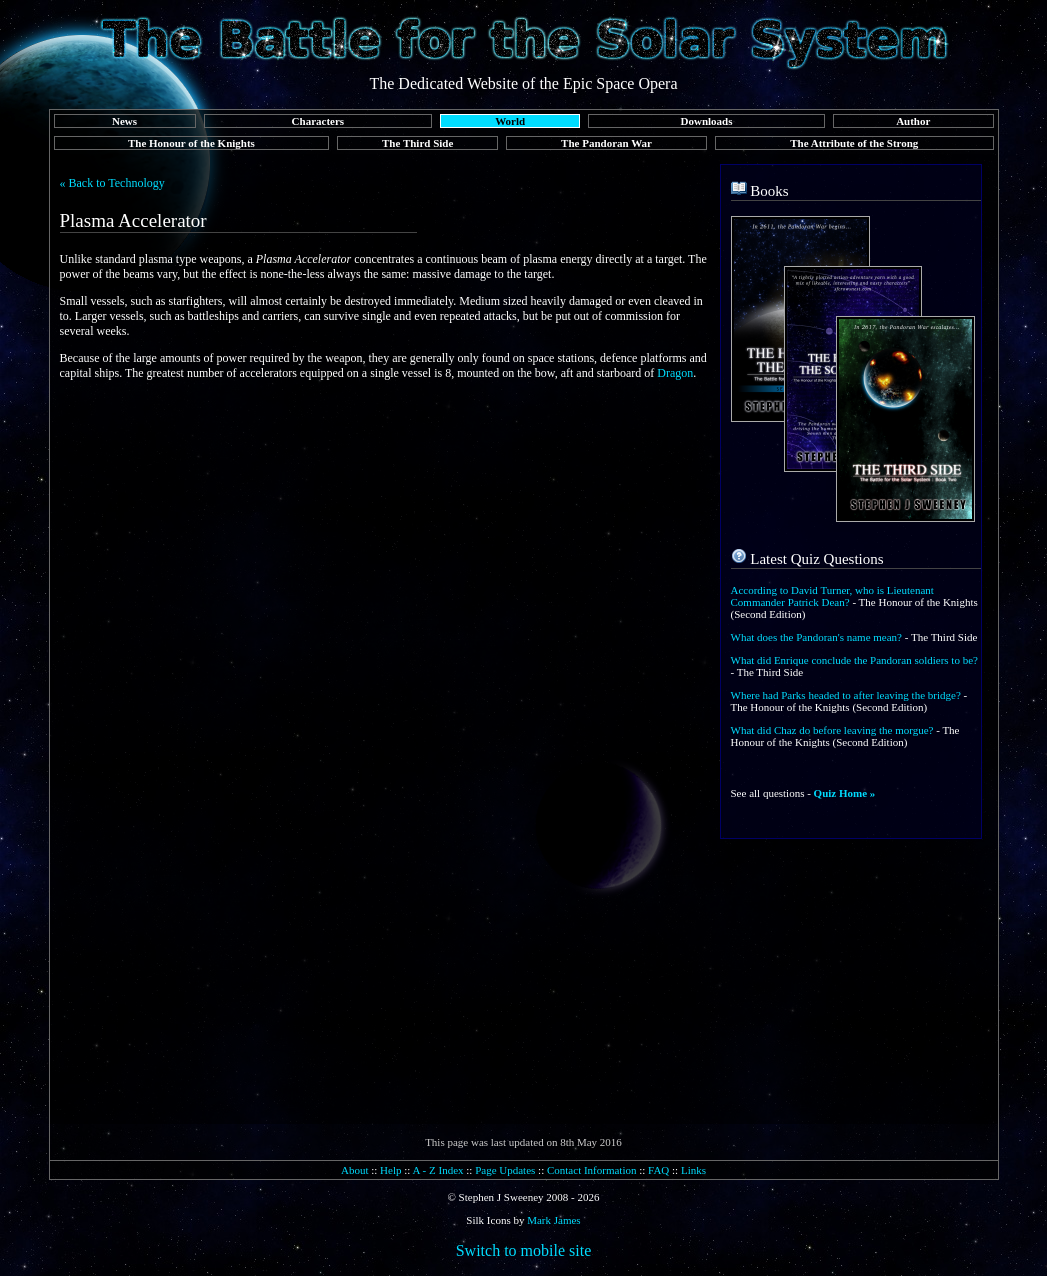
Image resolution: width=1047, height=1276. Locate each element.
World (510, 121)
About (355, 1170)
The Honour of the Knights (191, 143)
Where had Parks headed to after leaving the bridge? (846, 695)
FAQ (658, 1170)
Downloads (707, 121)
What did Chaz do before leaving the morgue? (832, 730)
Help (390, 1170)
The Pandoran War (606, 143)
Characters (318, 121)
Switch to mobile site (524, 1250)
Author (913, 121)
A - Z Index (438, 1170)
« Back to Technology (112, 183)
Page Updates (505, 1170)
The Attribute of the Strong (854, 143)
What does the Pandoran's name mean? (817, 637)
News (124, 121)
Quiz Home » (845, 793)
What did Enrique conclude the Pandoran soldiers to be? (854, 660)
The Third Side (417, 143)
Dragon (675, 373)
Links (693, 1170)
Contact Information (592, 1170)
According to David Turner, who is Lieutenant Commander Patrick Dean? (832, 596)
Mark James (553, 1220)
